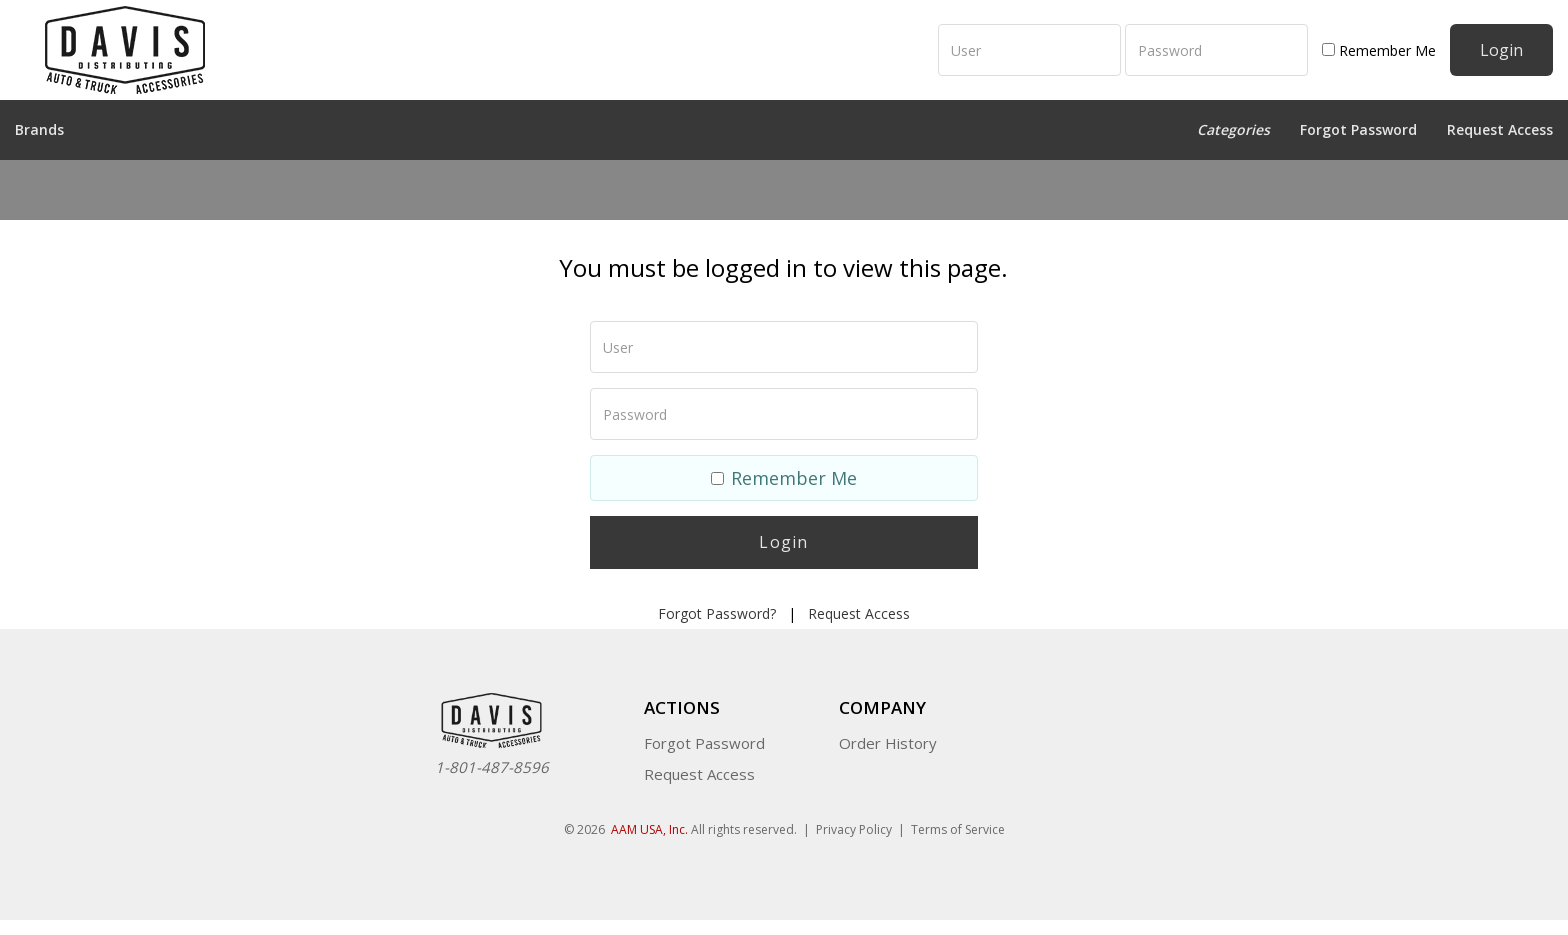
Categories (1233, 129)
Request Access (1500, 129)
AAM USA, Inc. (649, 829)
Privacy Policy (854, 829)
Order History (888, 743)
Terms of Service (958, 829)
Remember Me (1379, 50)
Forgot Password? (717, 613)
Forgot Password (1358, 129)
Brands (39, 129)
